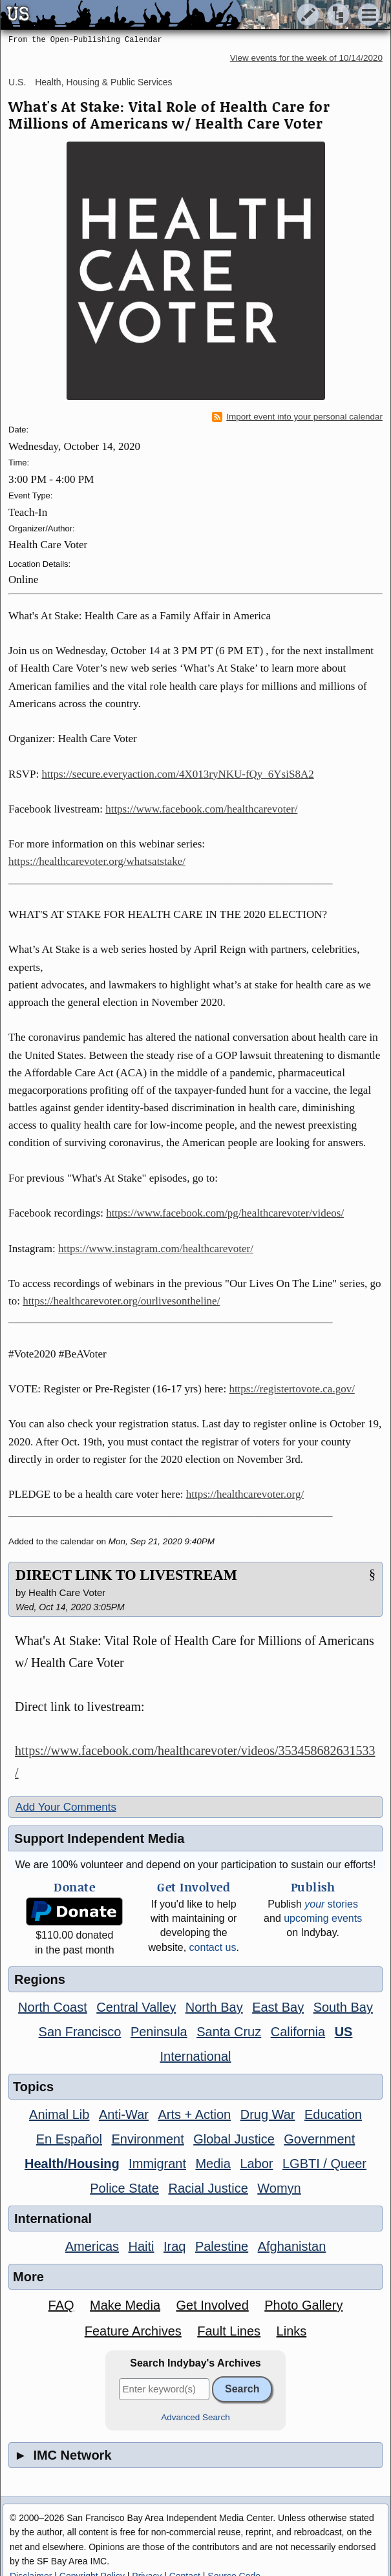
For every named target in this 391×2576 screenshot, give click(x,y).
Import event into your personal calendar (297, 417)
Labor (256, 2163)
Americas (92, 2246)
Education (333, 2114)
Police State (124, 2188)
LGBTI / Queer (324, 2163)
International (195, 2056)
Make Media (125, 2305)
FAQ (61, 2305)
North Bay (214, 2007)
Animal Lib (59, 2114)
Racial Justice (208, 2188)
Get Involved (212, 2305)
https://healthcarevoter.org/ (245, 1494)
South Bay (343, 2007)
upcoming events (323, 1918)
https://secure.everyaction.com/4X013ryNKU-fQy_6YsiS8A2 (178, 774)
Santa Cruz (228, 2032)
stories (331, 1904)
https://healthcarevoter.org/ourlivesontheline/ (121, 1301)
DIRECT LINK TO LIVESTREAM (126, 1575)
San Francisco (80, 2032)
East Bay (278, 2007)
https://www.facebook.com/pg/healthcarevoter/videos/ (225, 1213)
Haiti (141, 2246)
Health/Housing (72, 2163)
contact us (213, 1947)
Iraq (174, 2246)
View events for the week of (306, 58)
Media (212, 2163)
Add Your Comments (66, 1807)
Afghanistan (292, 2246)
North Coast (52, 2007)
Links (292, 2331)
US (344, 2032)
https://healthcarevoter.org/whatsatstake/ (96, 861)
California (298, 2032)
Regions (39, 1979)
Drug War (267, 2114)
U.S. (17, 82)
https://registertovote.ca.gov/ (292, 1389)
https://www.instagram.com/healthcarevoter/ (155, 1248)
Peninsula (159, 2032)
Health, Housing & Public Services (103, 82)
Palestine (221, 2246)
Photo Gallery (303, 2305)
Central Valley (136, 2007)
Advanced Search (195, 2417)
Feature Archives (133, 2331)
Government (319, 2139)
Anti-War (124, 2114)
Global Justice (234, 2139)
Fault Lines (228, 2331)
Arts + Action (194, 2114)
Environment (147, 2139)
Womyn (279, 2188)
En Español (69, 2139)
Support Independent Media (99, 1838)
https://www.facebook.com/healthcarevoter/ (201, 809)
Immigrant (157, 2163)
